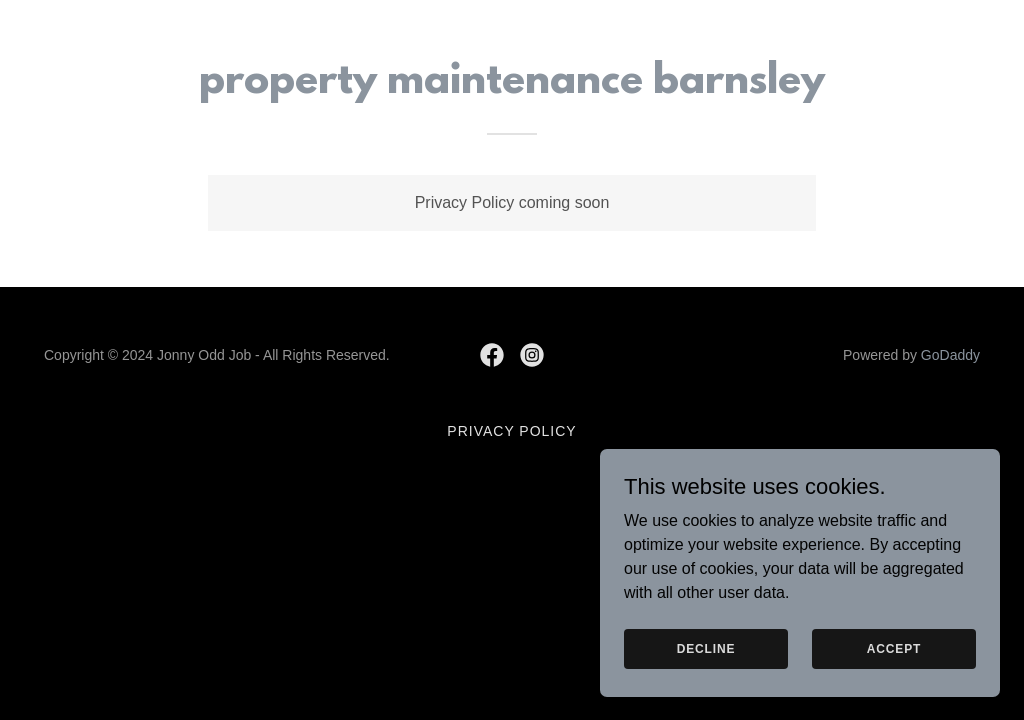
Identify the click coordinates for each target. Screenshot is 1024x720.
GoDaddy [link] (950, 355)
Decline (706, 648)
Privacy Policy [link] (511, 431)
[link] (492, 355)
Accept (894, 648)
